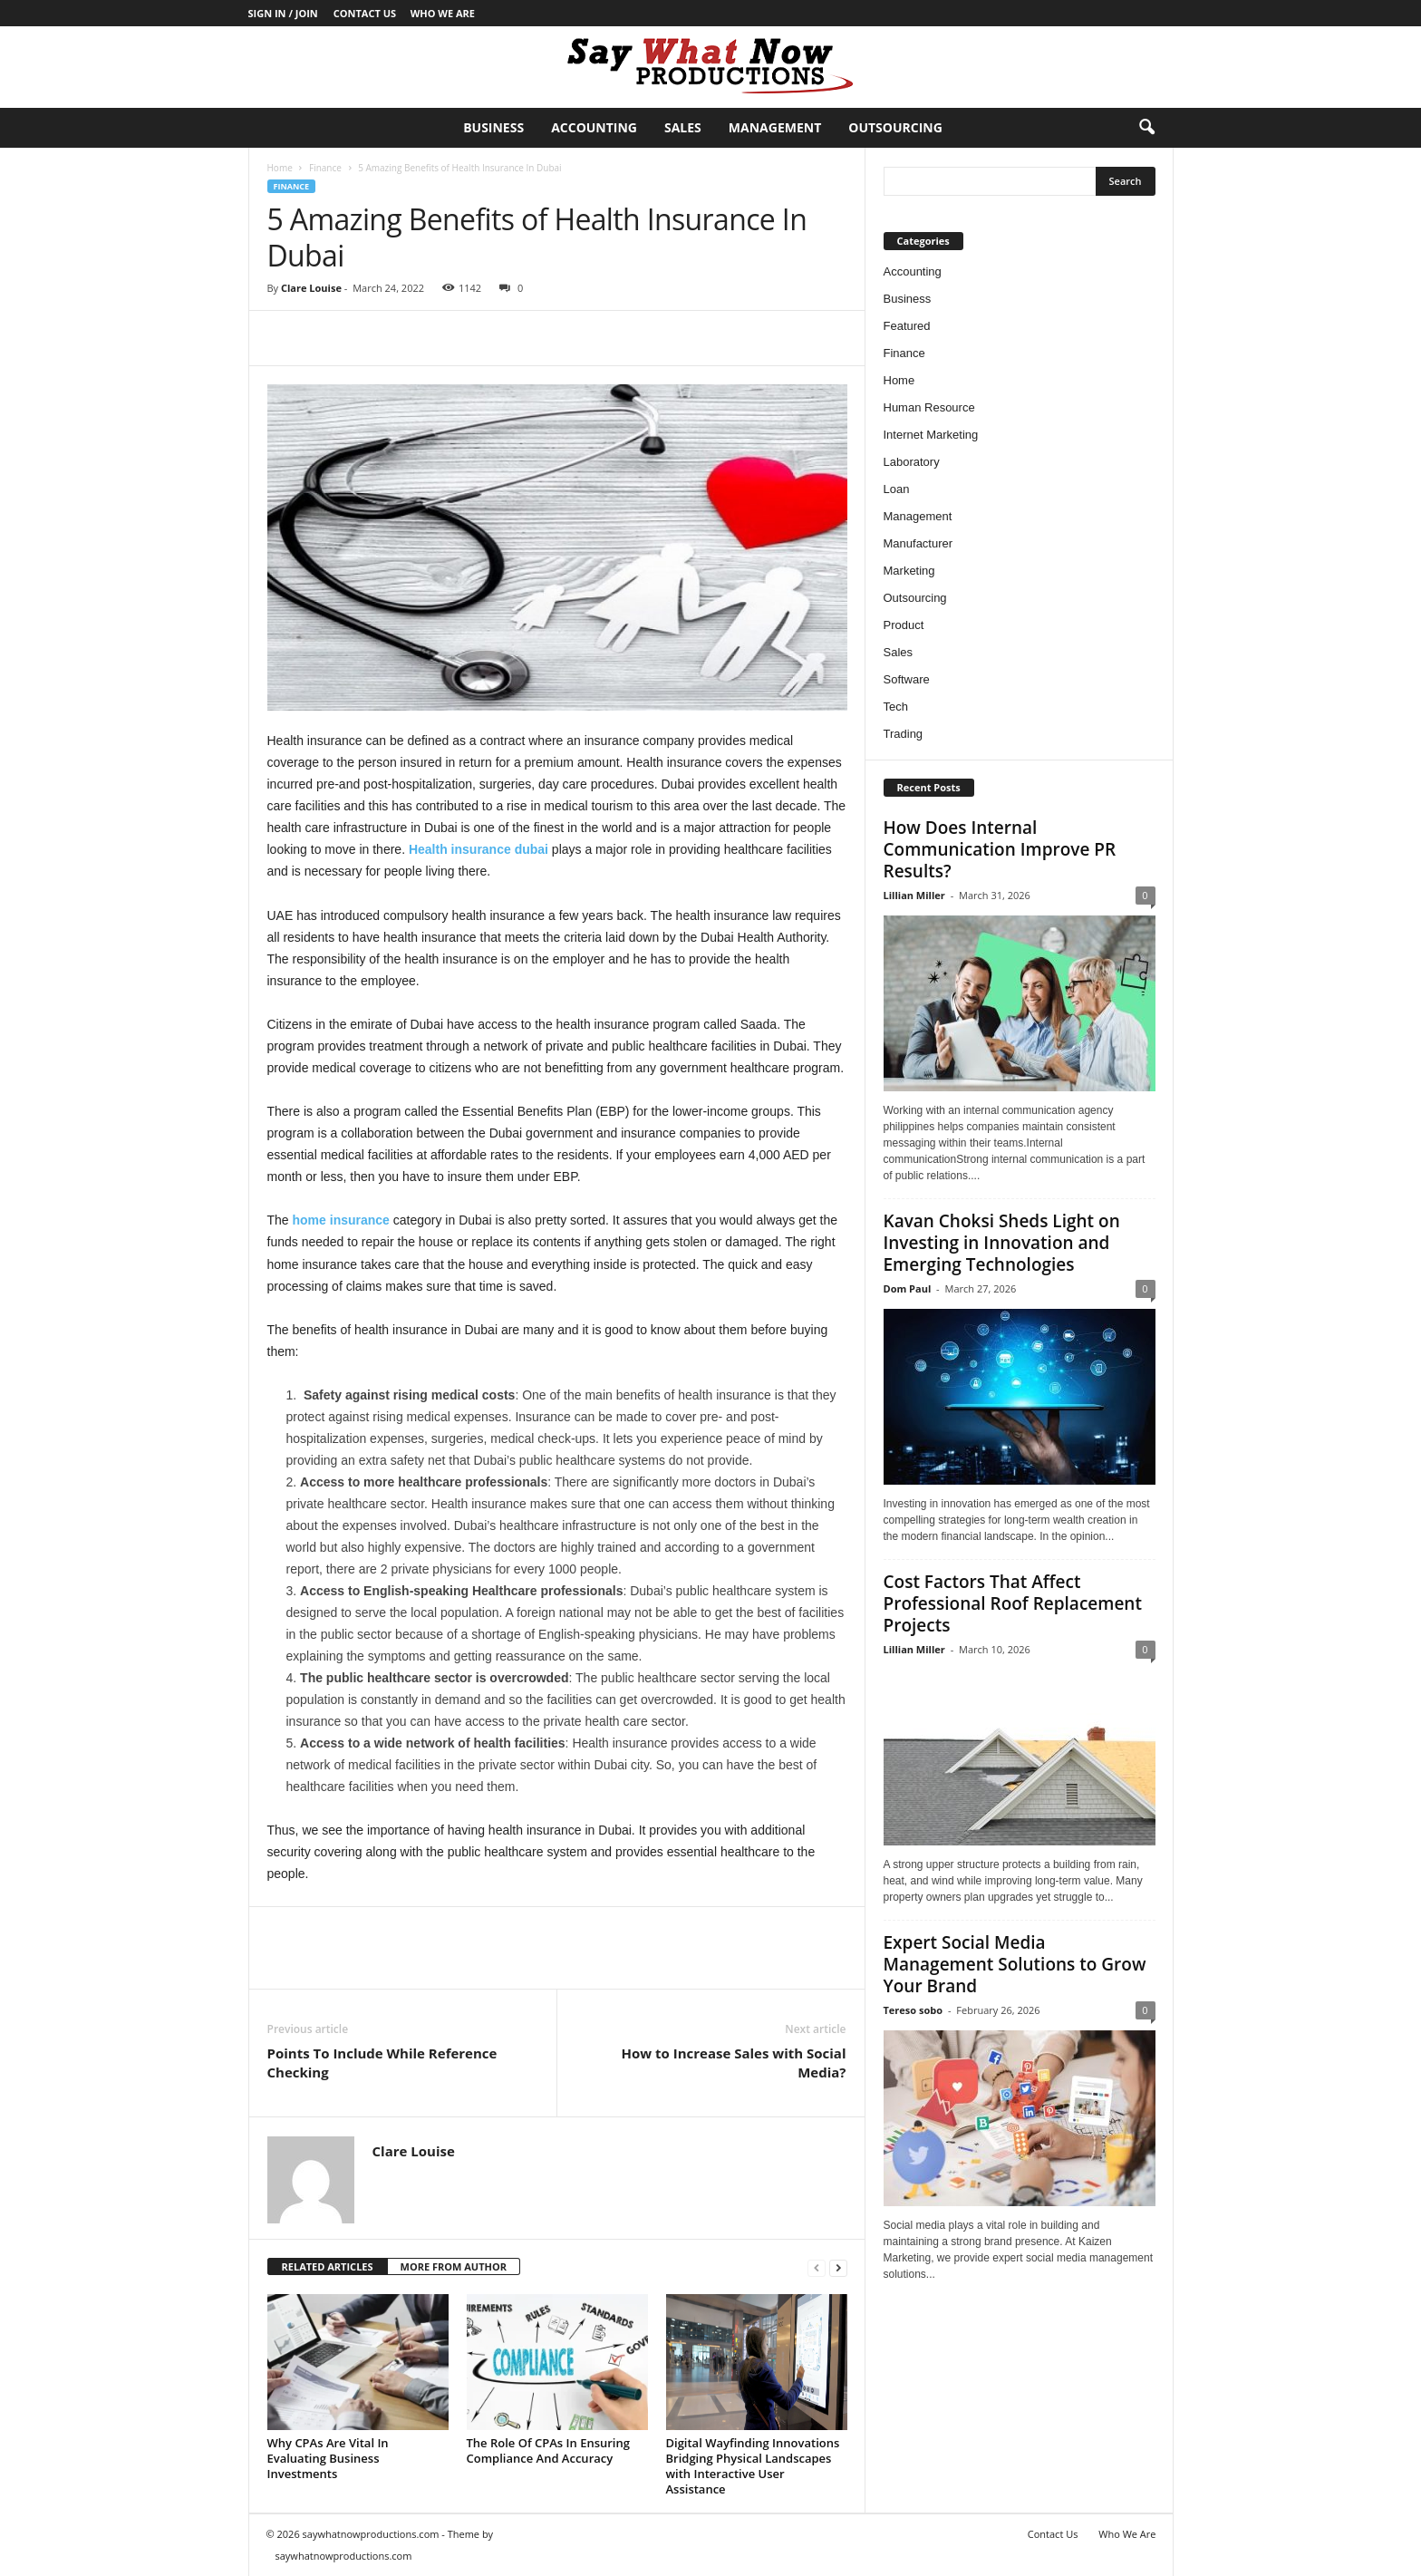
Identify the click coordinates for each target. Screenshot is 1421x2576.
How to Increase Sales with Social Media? (734, 2062)
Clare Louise (311, 288)
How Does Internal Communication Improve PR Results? (1000, 849)
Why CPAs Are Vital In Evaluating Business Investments (328, 2458)
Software (907, 679)
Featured (907, 326)
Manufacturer (918, 543)
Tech (896, 706)
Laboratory (912, 462)
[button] (1146, 128)
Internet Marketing (931, 434)
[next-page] (838, 2267)
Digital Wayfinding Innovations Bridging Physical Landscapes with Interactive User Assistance (753, 2466)
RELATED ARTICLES (327, 2266)
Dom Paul (908, 1288)
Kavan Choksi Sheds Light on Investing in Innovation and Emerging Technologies (1002, 1242)
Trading (903, 734)
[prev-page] (816, 2267)
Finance (325, 167)
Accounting (594, 127)
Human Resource (929, 407)
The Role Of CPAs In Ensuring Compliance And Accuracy (548, 2450)
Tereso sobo (913, 2010)
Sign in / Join (283, 13)
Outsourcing (895, 127)
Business (493, 127)
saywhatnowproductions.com (344, 2555)
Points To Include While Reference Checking (382, 2062)
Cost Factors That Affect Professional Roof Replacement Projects (1013, 1603)
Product (904, 625)
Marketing (909, 570)
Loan (897, 489)
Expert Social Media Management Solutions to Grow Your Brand (1015, 1964)
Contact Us (365, 13)
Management (775, 127)
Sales (682, 127)
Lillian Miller (914, 895)
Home (280, 167)
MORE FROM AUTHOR (454, 2266)
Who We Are (443, 13)
